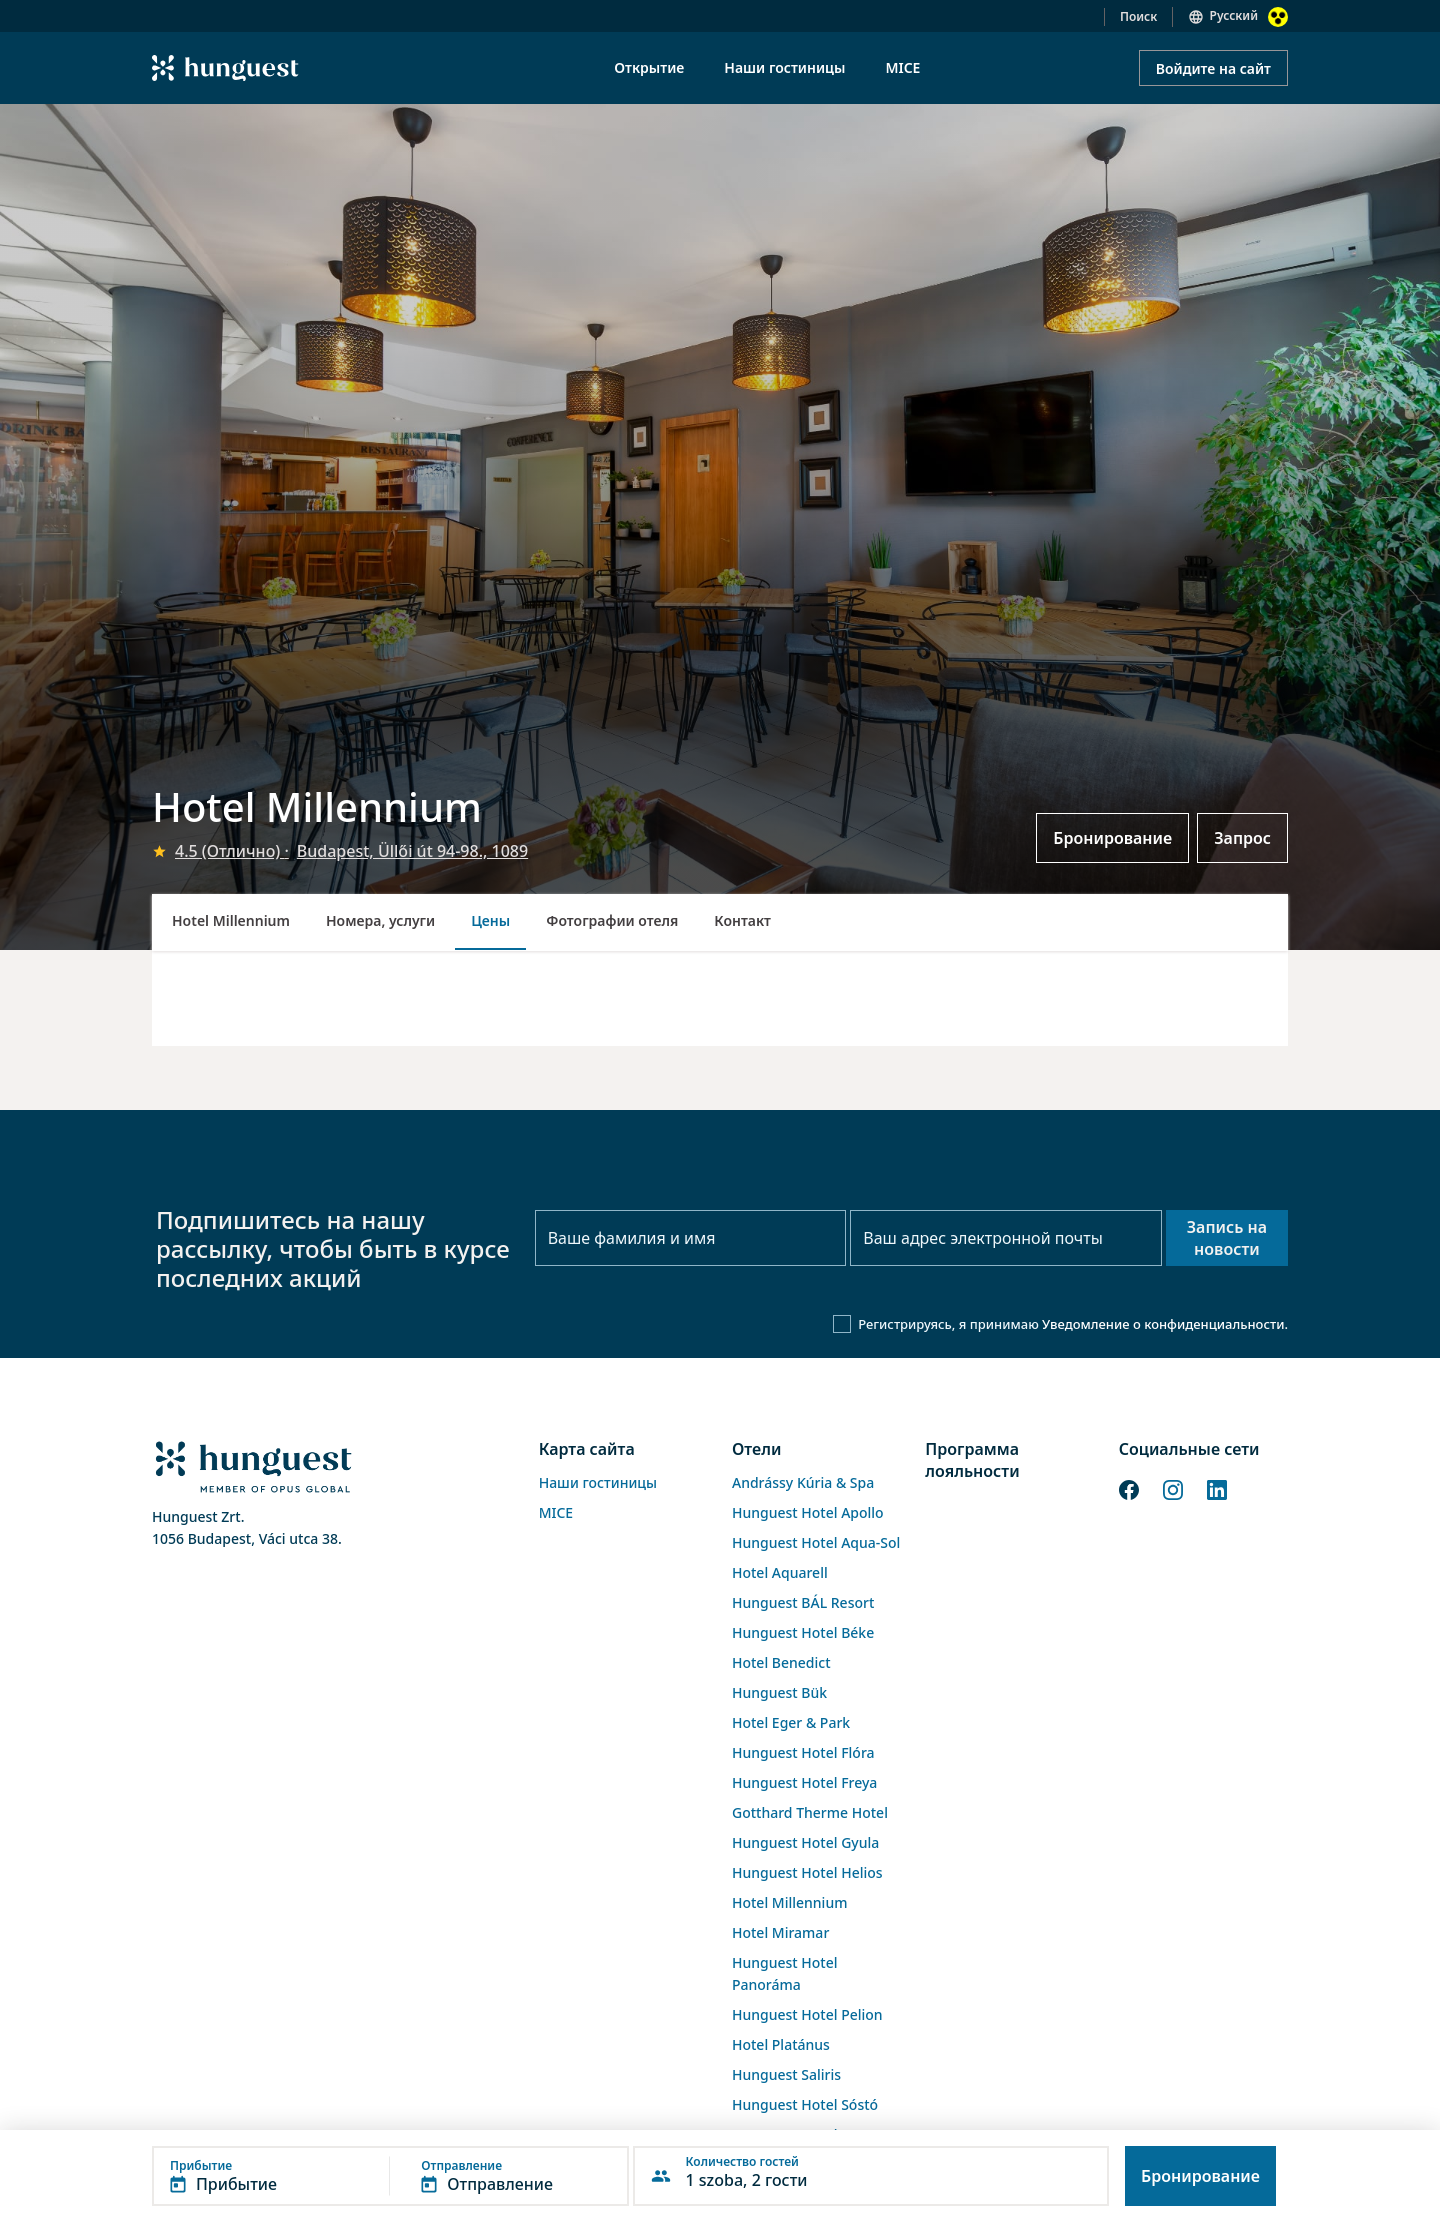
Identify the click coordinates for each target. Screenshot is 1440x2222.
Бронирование (1112, 838)
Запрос (1242, 838)
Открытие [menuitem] (649, 67)
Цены (490, 920)
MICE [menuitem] (902, 67)
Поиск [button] (1138, 16)
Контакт (742, 920)
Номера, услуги (380, 920)
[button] (390, 2176)
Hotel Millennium (231, 920)
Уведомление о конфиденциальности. (1165, 1324)
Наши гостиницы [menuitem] (784, 67)
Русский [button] (1234, 15)
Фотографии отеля (612, 920)
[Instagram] (1173, 1488)
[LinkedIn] (1217, 1488)
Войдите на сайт (1213, 68)
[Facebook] (1129, 1488)
